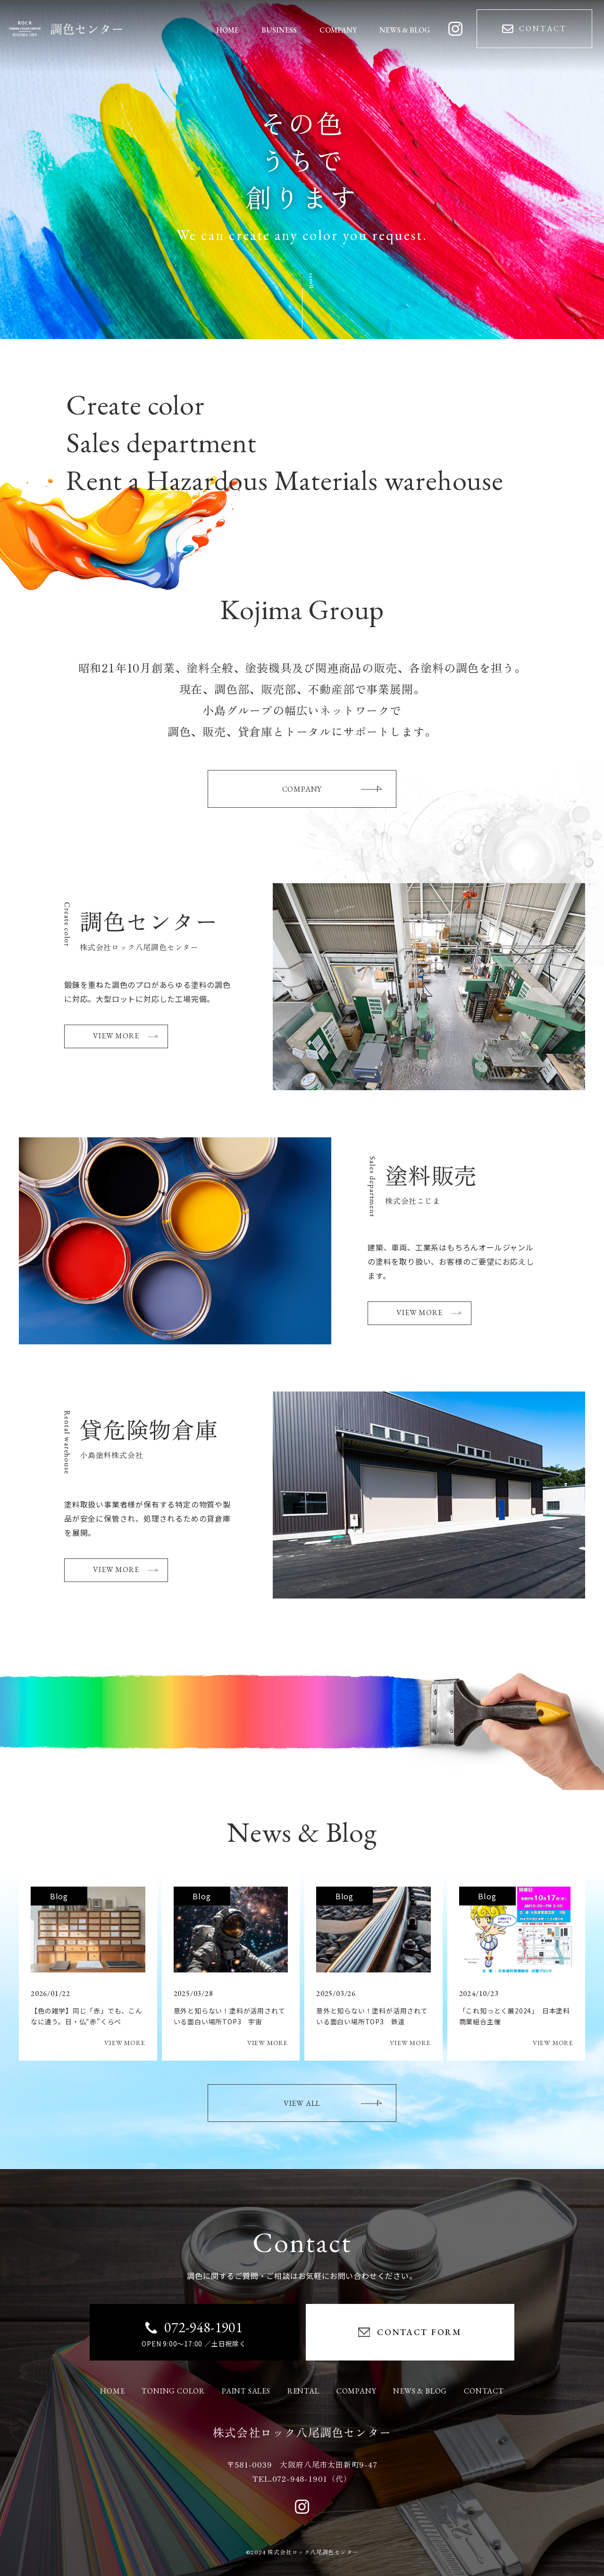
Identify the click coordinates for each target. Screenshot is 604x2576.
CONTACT (484, 2391)
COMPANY (332, 789)
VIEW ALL (333, 2103)
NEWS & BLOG (420, 2391)
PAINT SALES (246, 2391)
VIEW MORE (125, 1036)
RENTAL (303, 2391)
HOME (112, 2391)
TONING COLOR (173, 2391)
